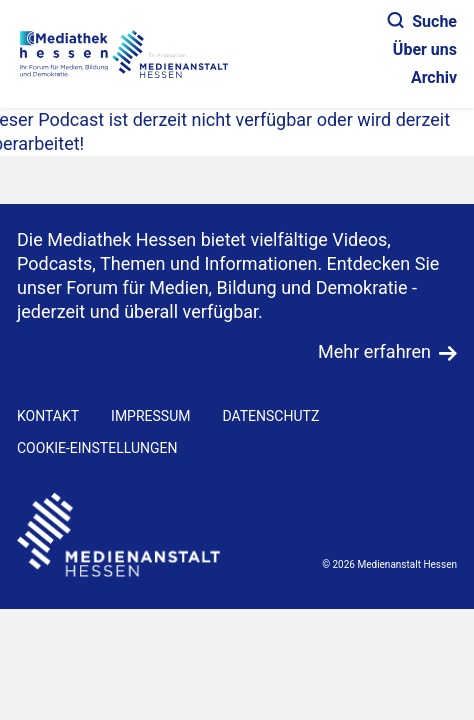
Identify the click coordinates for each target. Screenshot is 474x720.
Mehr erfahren (374, 351)
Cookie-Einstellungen (97, 448)
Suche (422, 21)
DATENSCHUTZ (270, 416)
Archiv (434, 77)
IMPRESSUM (150, 416)
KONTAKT (48, 416)
